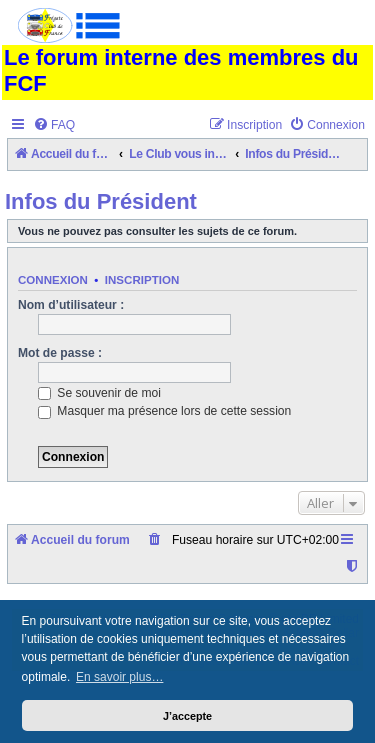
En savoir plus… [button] (119, 677)
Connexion (53, 280)
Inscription (142, 280)
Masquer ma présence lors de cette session (164, 411)
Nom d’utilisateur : (71, 305)
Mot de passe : (60, 353)
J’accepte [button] (187, 716)
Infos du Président (101, 201)
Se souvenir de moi (99, 393)
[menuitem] (54, 125)
